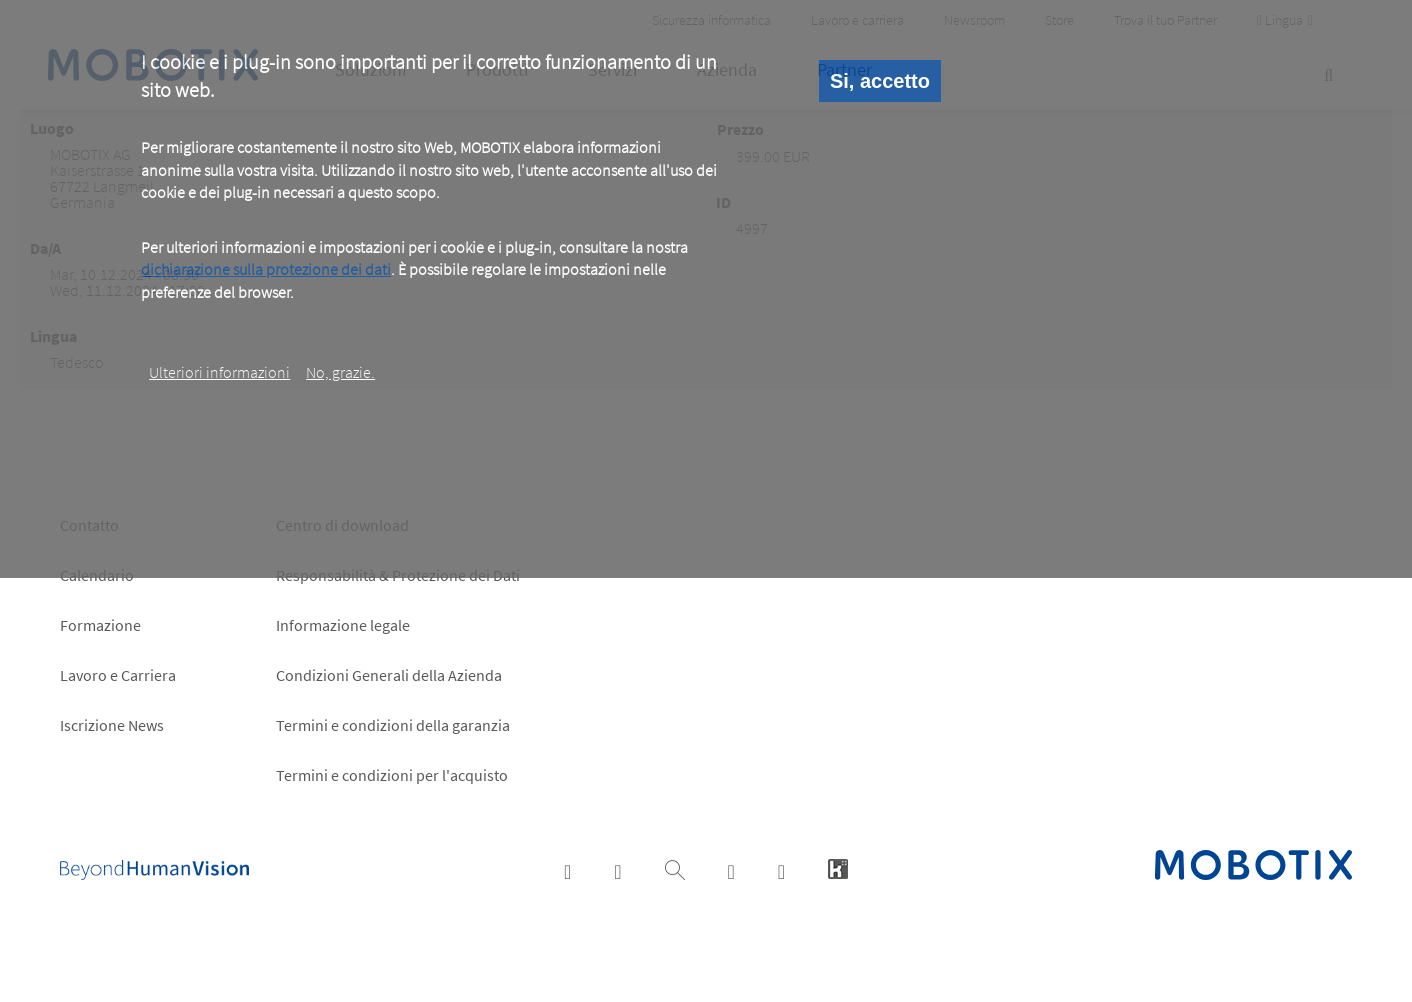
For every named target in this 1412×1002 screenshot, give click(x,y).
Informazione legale (343, 625)
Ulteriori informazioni (219, 372)
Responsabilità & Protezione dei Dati (398, 575)
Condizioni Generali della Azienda (389, 675)
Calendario (97, 575)
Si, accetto (880, 81)
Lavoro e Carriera (118, 675)
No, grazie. (340, 372)
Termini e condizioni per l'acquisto (392, 775)
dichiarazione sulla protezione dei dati (266, 269)
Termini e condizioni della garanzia (393, 725)
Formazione (100, 625)
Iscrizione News (112, 725)
